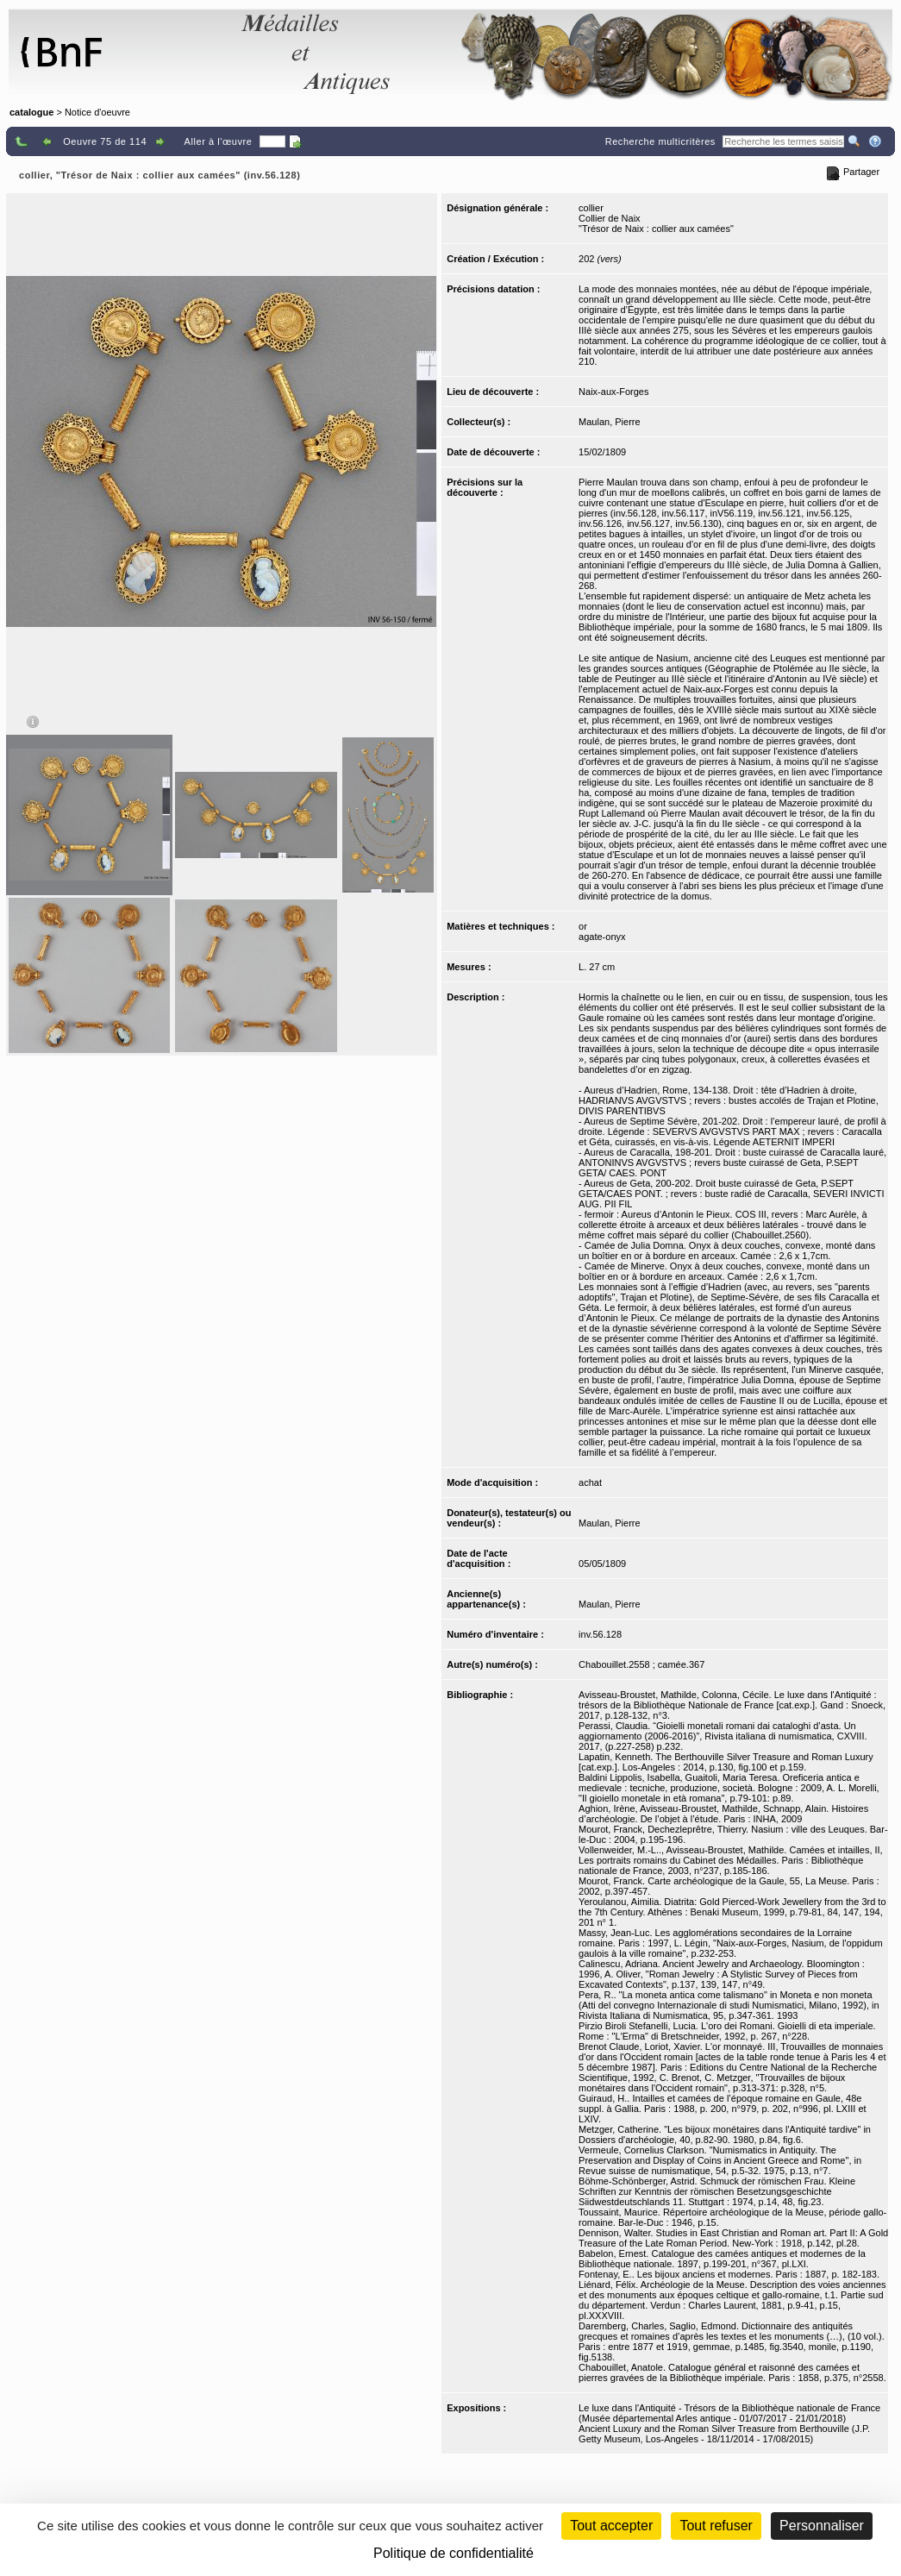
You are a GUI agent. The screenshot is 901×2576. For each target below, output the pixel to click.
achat (590, 1482)
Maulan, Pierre (610, 422)
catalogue (31, 112)
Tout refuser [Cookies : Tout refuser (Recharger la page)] (715, 2525)
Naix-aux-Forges (613, 391)
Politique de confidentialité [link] (453, 2553)
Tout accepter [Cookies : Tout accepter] (611, 2525)
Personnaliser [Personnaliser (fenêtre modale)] (821, 2525)
